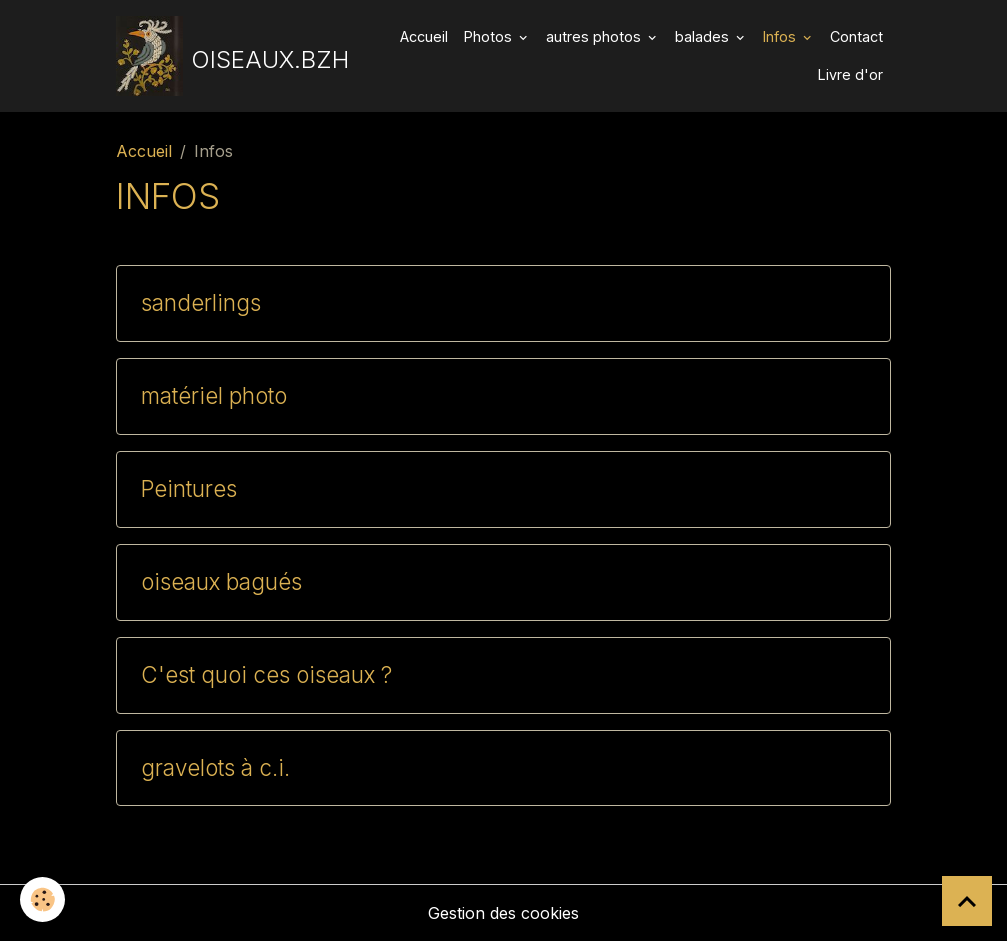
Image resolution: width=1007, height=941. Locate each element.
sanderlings (201, 303)
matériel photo (214, 396)
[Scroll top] (967, 901)
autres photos (595, 36)
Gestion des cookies (503, 913)
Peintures (189, 489)
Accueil (424, 36)
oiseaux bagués (221, 582)
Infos (781, 36)
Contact (856, 36)
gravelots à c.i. (215, 768)
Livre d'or (850, 74)
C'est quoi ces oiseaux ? (266, 675)
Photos (490, 36)
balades (704, 36)
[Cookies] (42, 899)
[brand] (225, 56)
